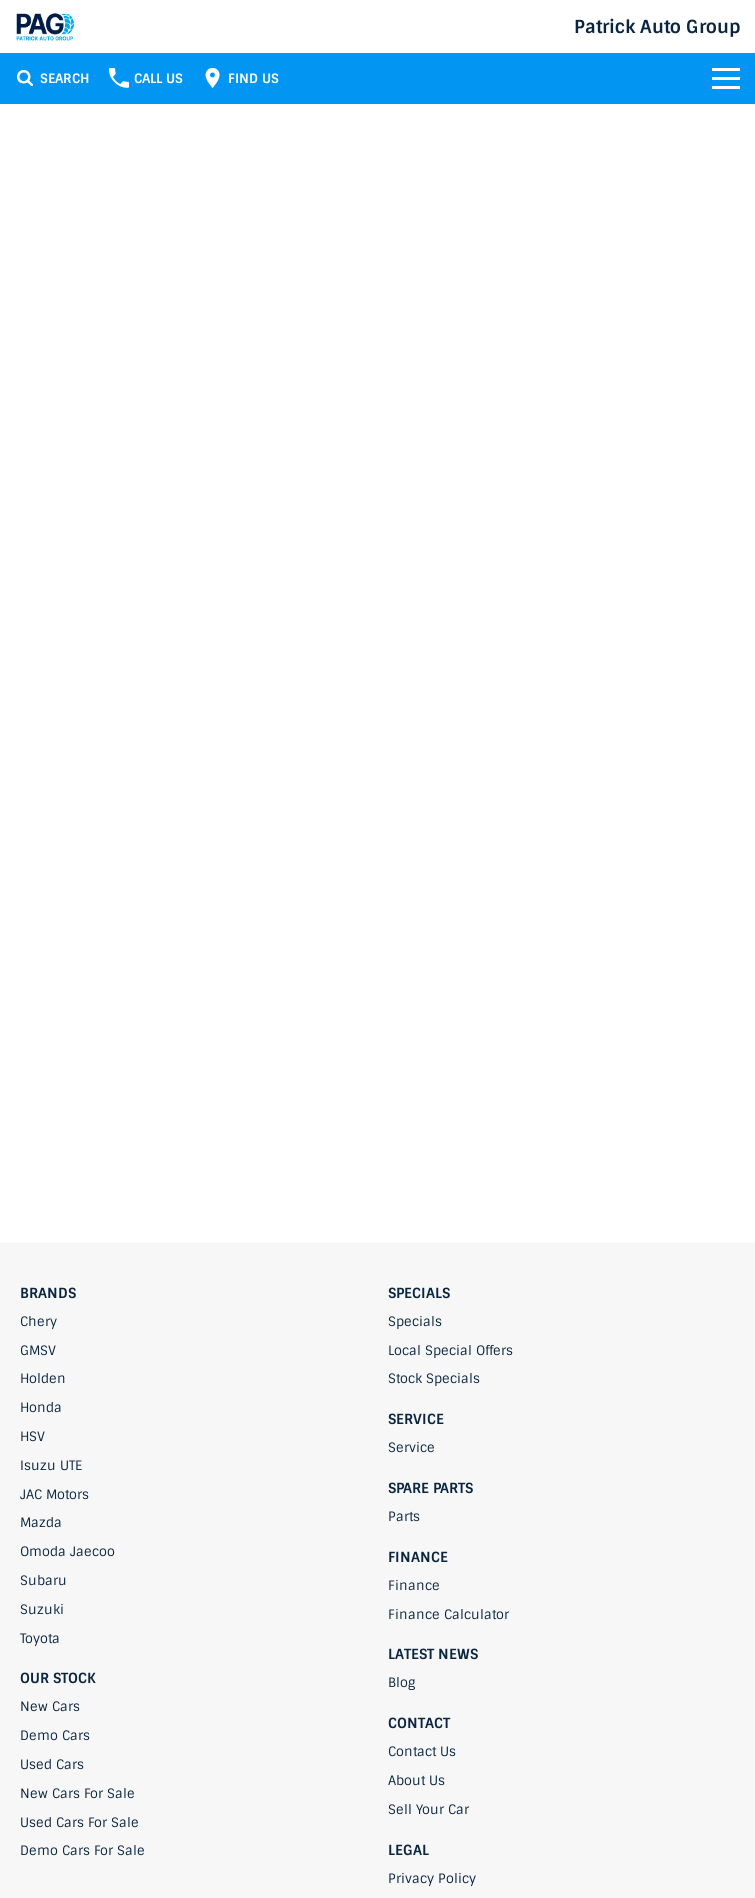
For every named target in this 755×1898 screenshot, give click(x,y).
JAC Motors (54, 1494)
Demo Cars (55, 1735)
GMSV (38, 1350)
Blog (401, 1682)
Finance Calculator (448, 1614)
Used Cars (52, 1764)
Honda (41, 1407)
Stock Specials (434, 1378)
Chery (38, 1321)
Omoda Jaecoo (67, 1551)
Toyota (40, 1638)
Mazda (41, 1522)
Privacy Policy (432, 1878)
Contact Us (422, 1751)
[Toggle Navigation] (726, 78)
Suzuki (42, 1609)
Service (411, 1447)
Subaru (43, 1580)
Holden (43, 1378)
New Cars (50, 1706)
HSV (32, 1436)
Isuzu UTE (51, 1465)
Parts (404, 1516)
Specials (415, 1321)
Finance (414, 1585)
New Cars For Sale (77, 1793)
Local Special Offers (450, 1350)
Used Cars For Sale (79, 1822)
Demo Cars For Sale (82, 1850)
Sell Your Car (428, 1809)
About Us (416, 1780)
